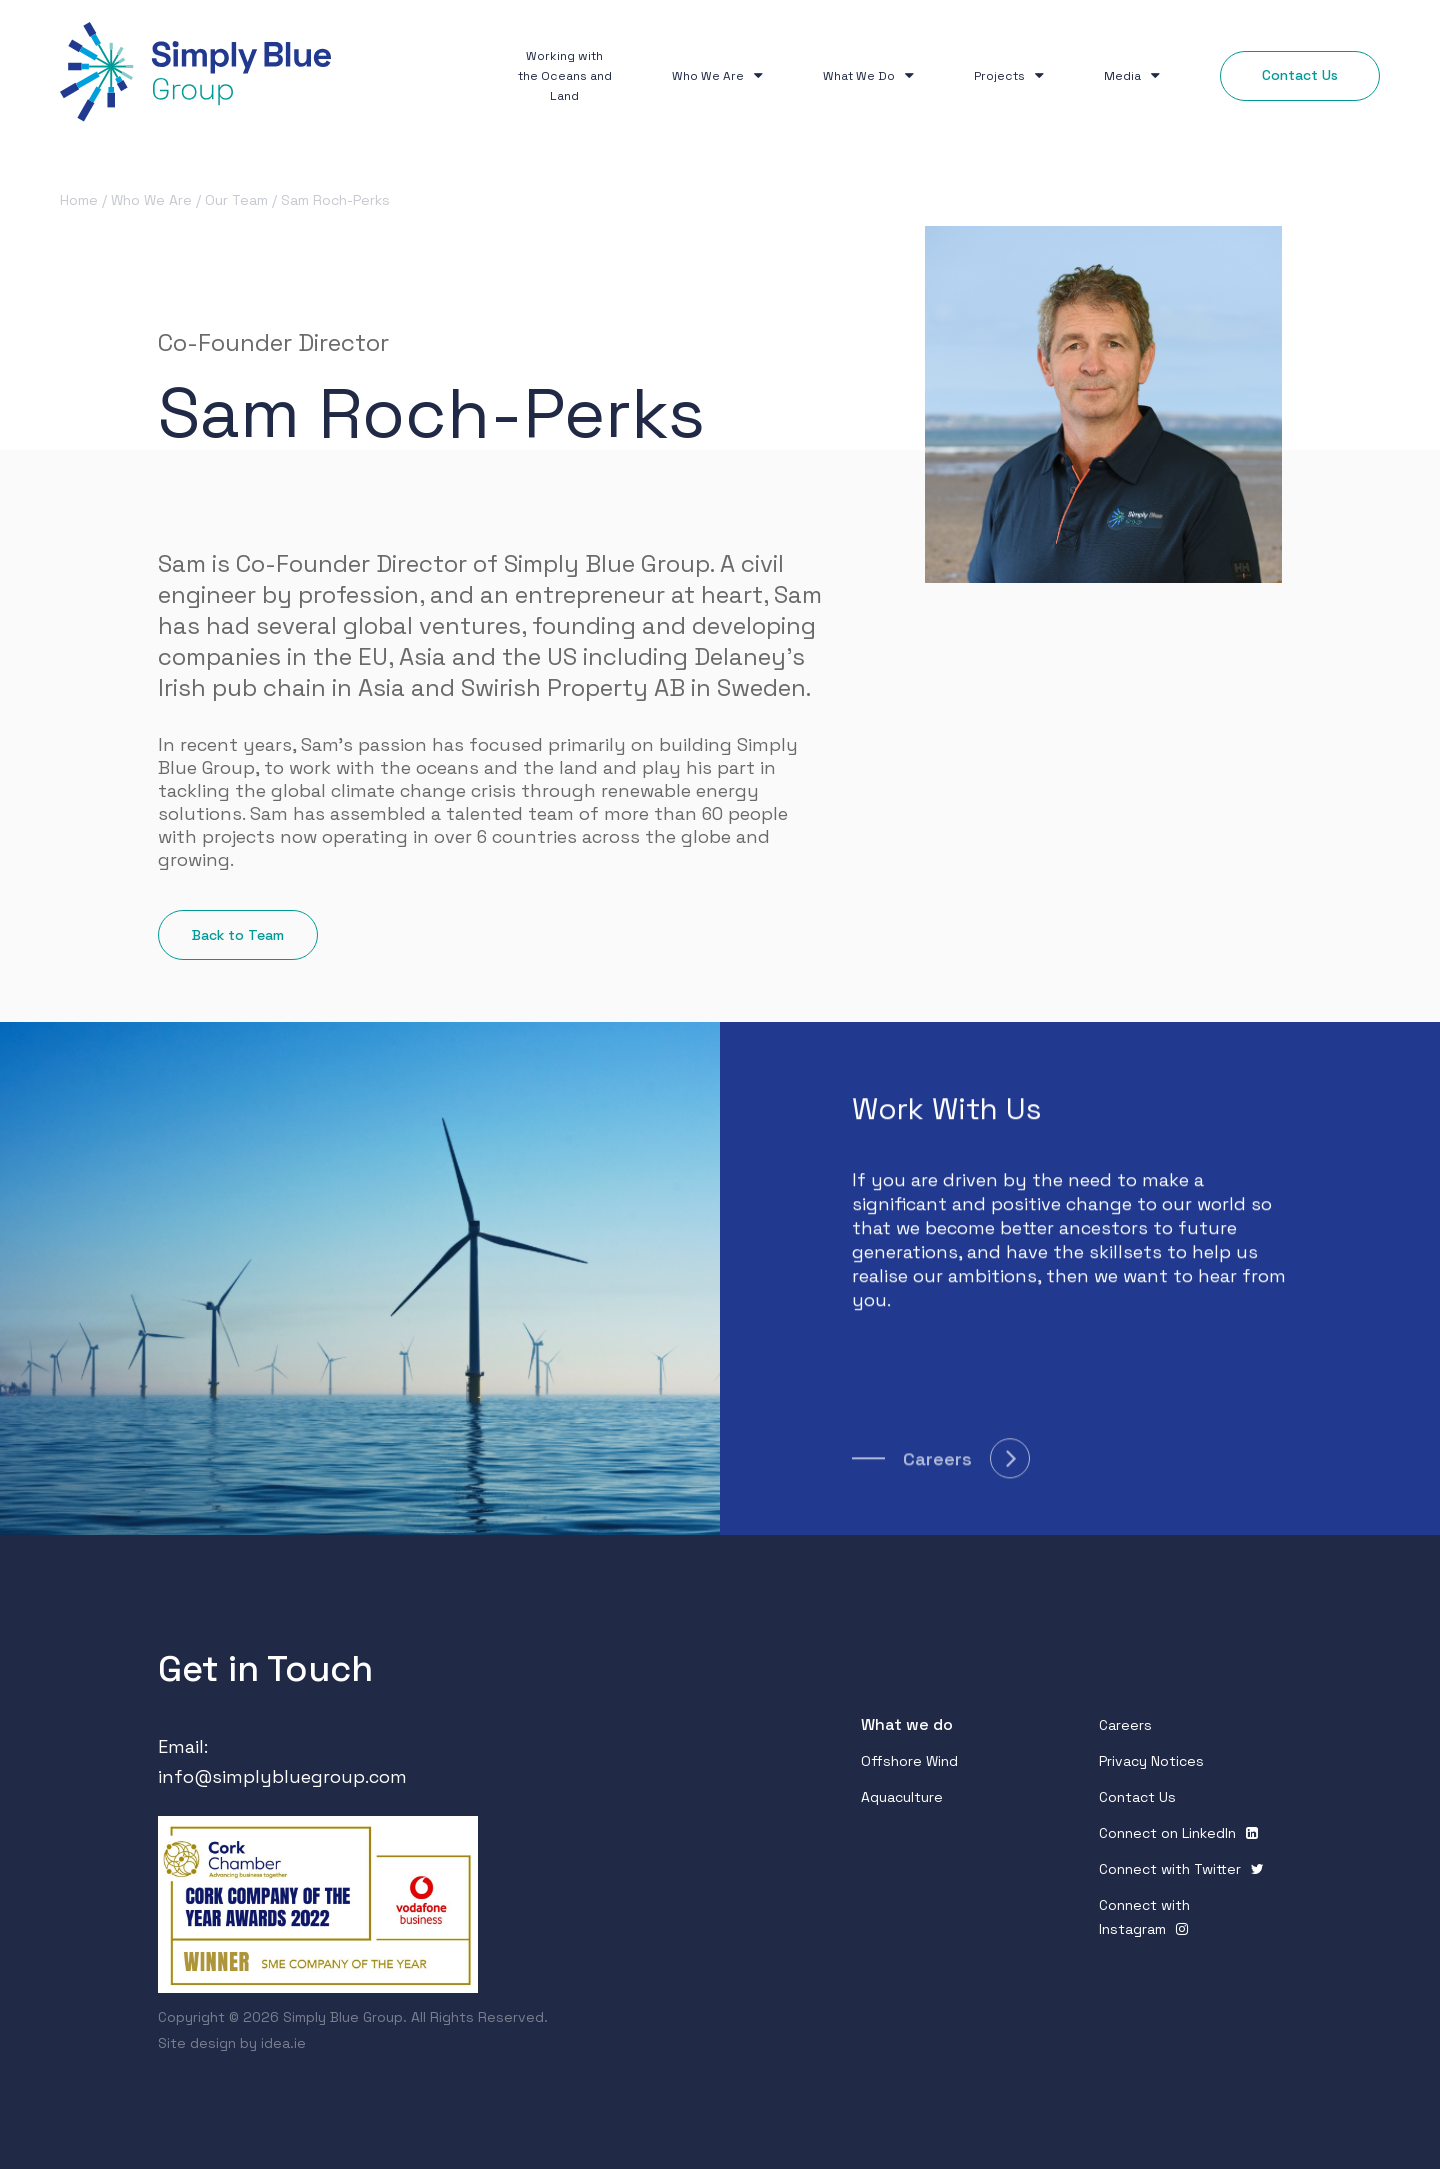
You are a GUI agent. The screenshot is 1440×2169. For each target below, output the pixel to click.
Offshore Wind (909, 1761)
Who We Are (717, 76)
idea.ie (283, 2043)
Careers (1125, 1725)
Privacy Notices (1151, 1761)
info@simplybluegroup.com (282, 1776)
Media (1132, 76)
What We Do (868, 76)
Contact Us (1137, 1797)
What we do (907, 1724)
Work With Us (947, 1113)
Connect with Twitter (1170, 1869)
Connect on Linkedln (1167, 1833)
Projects (1009, 76)
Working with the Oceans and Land (565, 76)
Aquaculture (902, 1797)
